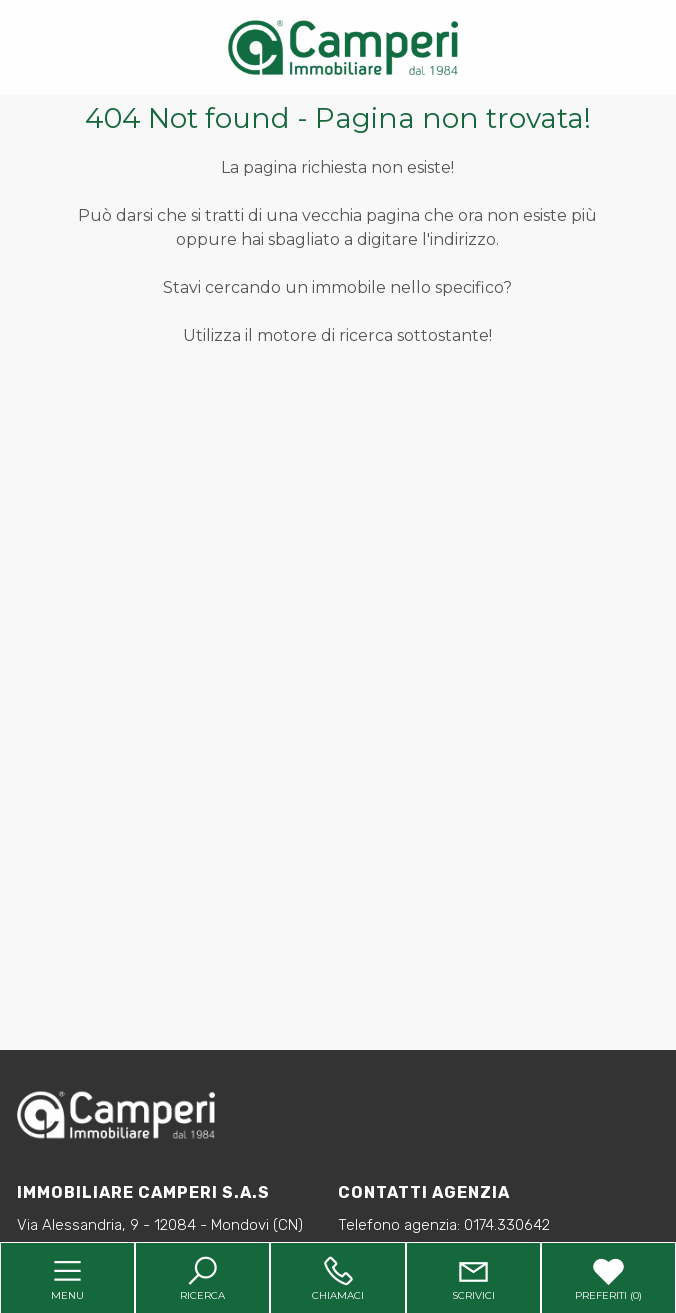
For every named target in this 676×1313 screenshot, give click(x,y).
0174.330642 (507, 1225)
